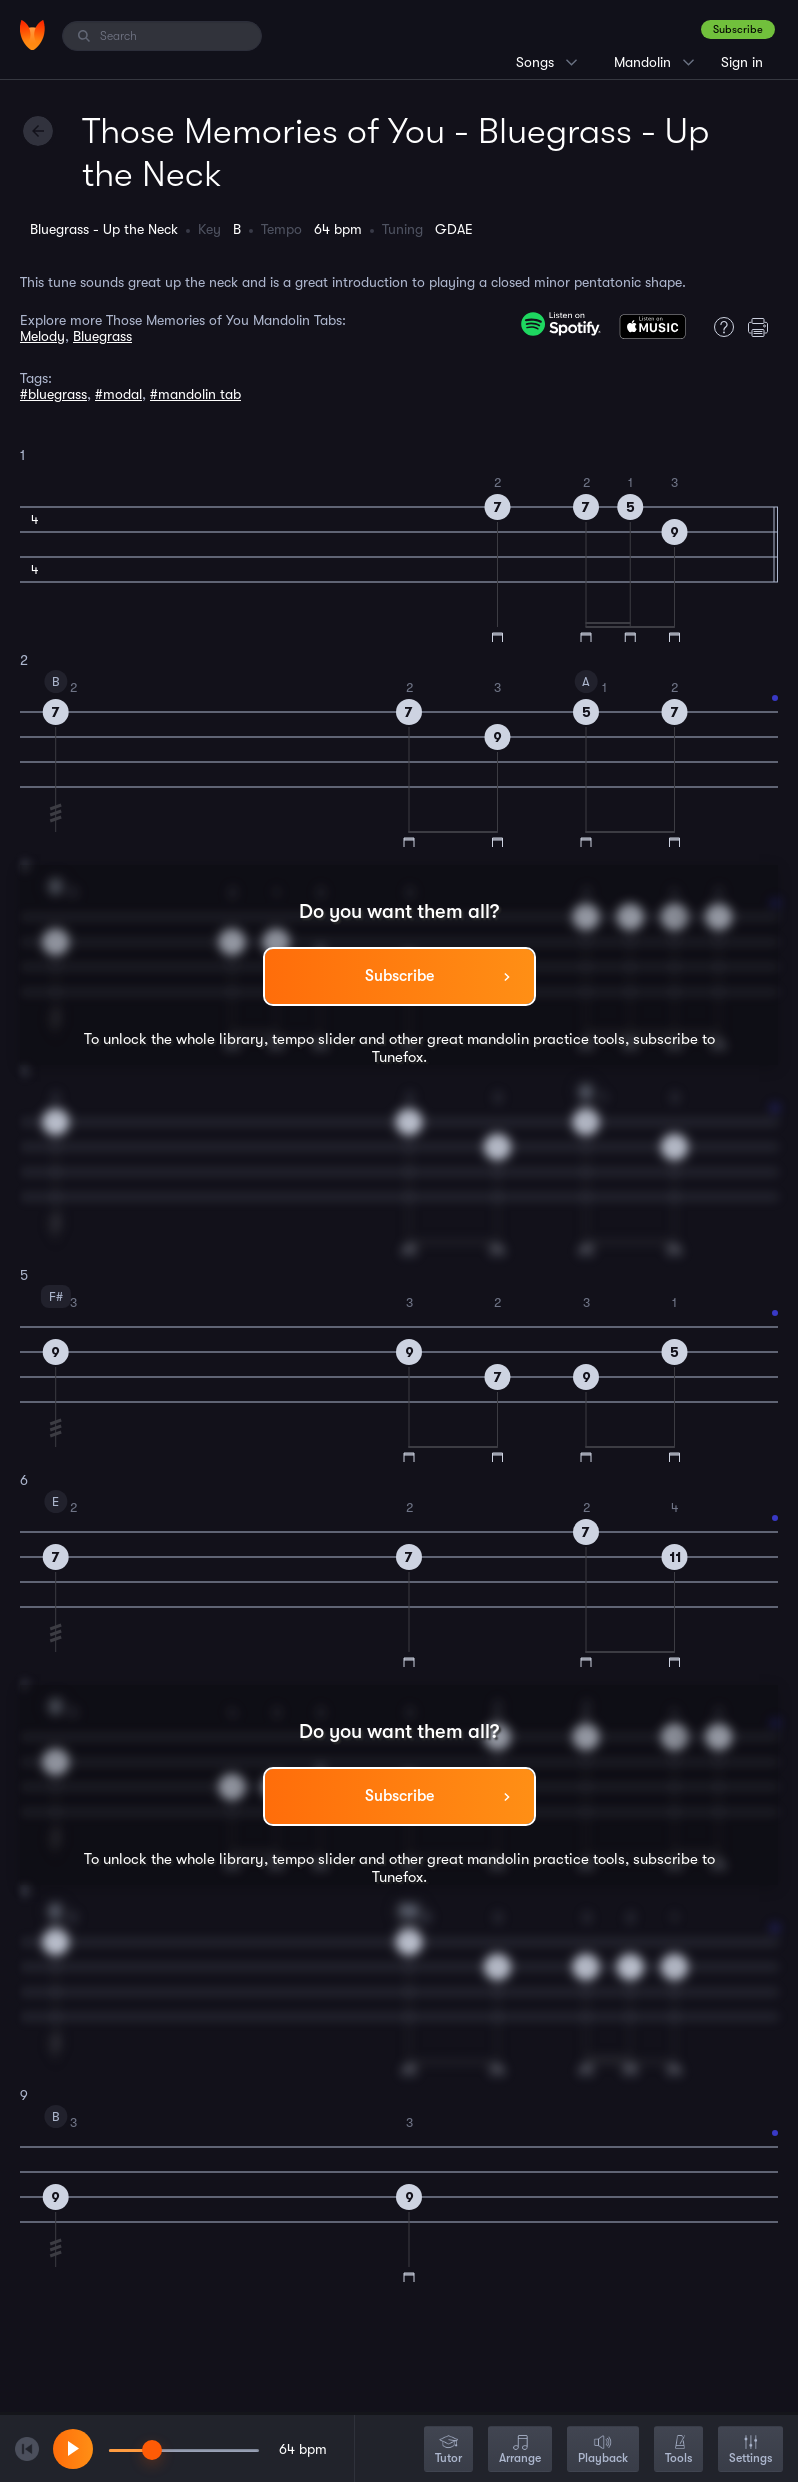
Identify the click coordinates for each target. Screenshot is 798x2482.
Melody (42, 336)
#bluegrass (53, 394)
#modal (118, 394)
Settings (750, 2450)
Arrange (520, 2450)
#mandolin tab (195, 394)
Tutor (448, 2450)
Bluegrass (102, 336)
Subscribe (738, 29)
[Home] (32, 35)
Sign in (742, 62)
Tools (678, 2450)
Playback (603, 2450)
